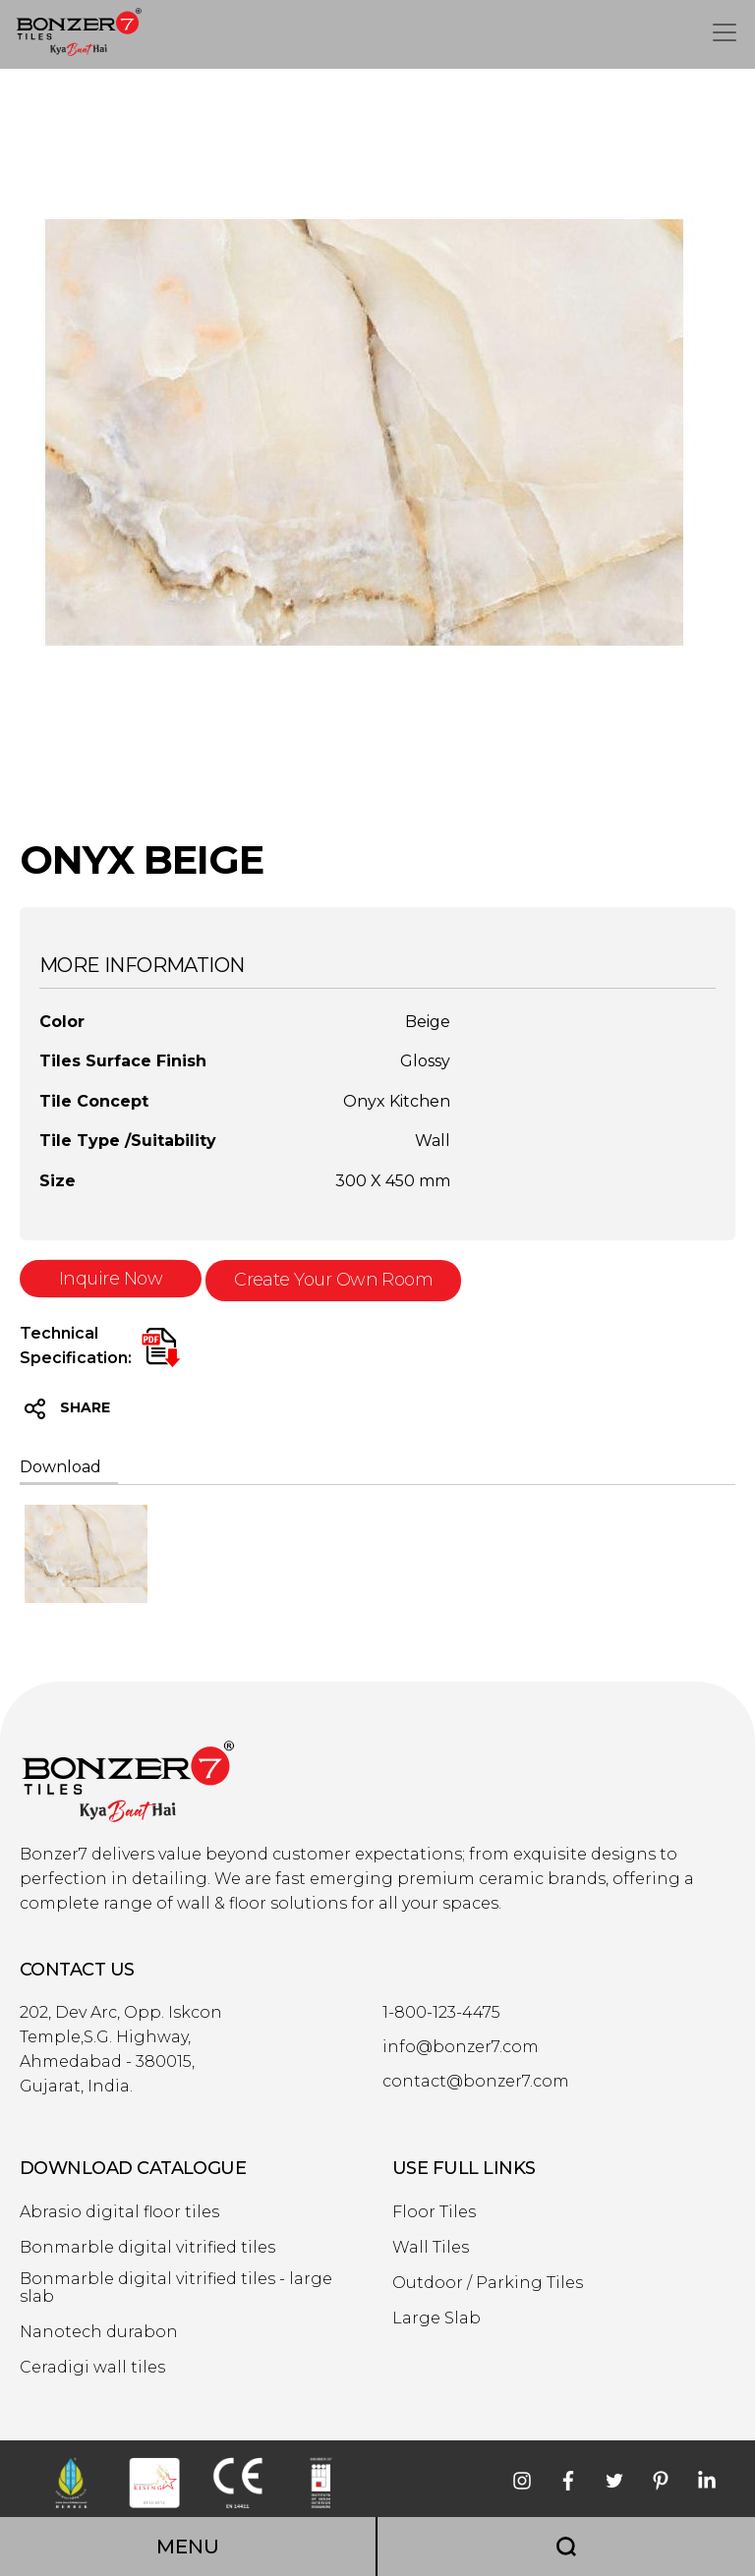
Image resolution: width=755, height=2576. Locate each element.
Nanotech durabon (99, 2332)
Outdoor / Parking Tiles (487, 2283)
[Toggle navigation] (724, 32)
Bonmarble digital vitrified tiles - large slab (176, 2288)
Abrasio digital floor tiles (119, 2212)
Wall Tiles (430, 2248)
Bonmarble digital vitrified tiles (147, 2248)
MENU (187, 2546)
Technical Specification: (76, 1345)
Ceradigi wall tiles (92, 2367)
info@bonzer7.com (460, 2047)
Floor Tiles (434, 2212)
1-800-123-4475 (441, 2013)
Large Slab (436, 2318)
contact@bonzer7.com (475, 2081)
